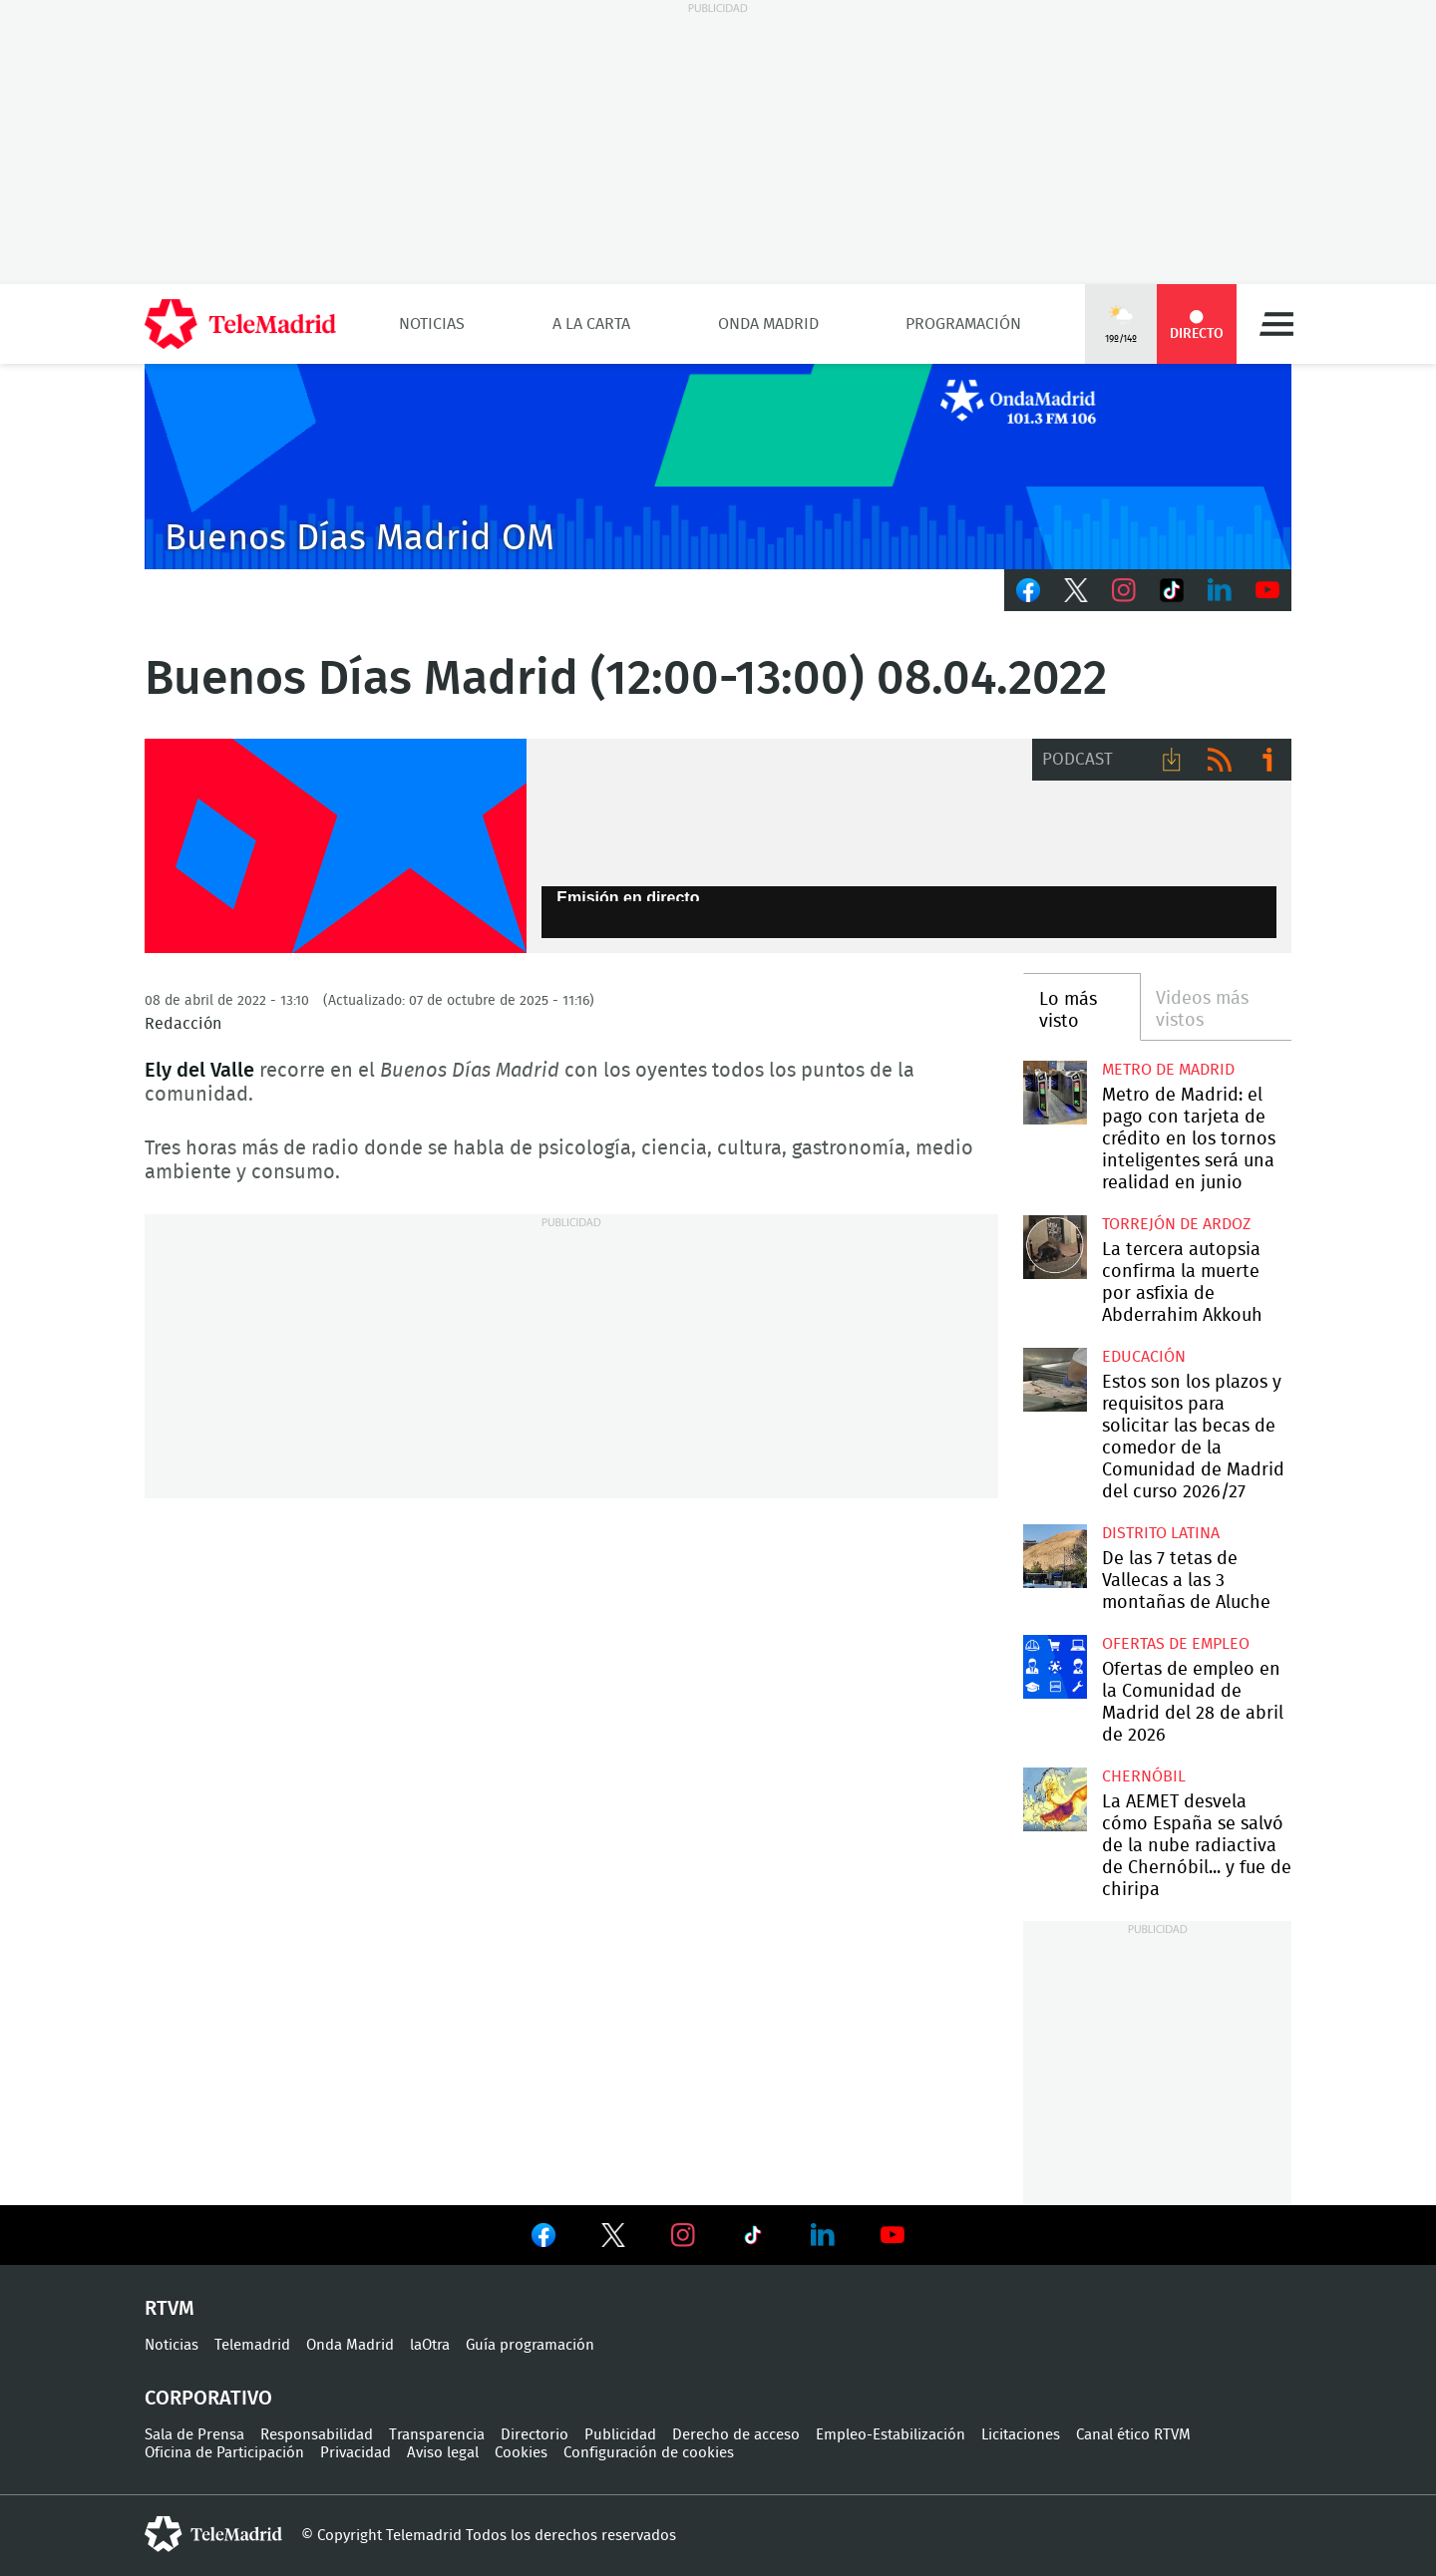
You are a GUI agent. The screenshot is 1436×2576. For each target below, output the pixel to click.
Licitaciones (1020, 2434)
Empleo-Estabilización (890, 2434)
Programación (963, 324)
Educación (1144, 1357)
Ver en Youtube (892, 2235)
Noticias (432, 324)
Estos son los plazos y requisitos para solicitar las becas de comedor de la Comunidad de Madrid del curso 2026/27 (1054, 1379)
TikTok (1172, 590)
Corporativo (208, 2399)
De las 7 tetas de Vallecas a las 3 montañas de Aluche (1054, 1555)
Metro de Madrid (1168, 1070)
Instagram (1124, 590)
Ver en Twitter (613, 2239)
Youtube (1267, 590)
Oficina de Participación (224, 2452)
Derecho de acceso (736, 2434)
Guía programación (530, 2345)
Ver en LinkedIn (823, 2235)
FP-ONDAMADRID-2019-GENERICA (336, 846)
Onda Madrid (768, 324)
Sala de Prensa (194, 2434)
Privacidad (355, 2452)
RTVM (169, 2309)
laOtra (430, 2345)
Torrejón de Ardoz (1176, 1224)
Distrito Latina (1161, 1533)
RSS (1220, 760)
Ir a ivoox (1267, 760)
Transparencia (437, 2434)
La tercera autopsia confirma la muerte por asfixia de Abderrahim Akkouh (1054, 1246)
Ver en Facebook (543, 2239)
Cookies (521, 2452)
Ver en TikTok (753, 2239)
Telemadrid (252, 2345)
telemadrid (213, 2534)
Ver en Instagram (683, 2235)
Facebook (1028, 590)
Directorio (534, 2434)
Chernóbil (1144, 1776)
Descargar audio (1172, 760)
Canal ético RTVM (1133, 2434)
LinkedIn (1220, 590)
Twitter (1076, 590)
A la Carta (591, 324)
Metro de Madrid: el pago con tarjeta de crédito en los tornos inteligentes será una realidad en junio (1054, 1092)
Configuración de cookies (648, 2452)
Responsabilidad (316, 2434)
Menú (1276, 324)
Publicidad (620, 2434)
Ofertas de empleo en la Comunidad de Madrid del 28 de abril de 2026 (1054, 1666)
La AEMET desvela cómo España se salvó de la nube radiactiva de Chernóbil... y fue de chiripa (1054, 1799)
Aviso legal (443, 2452)
